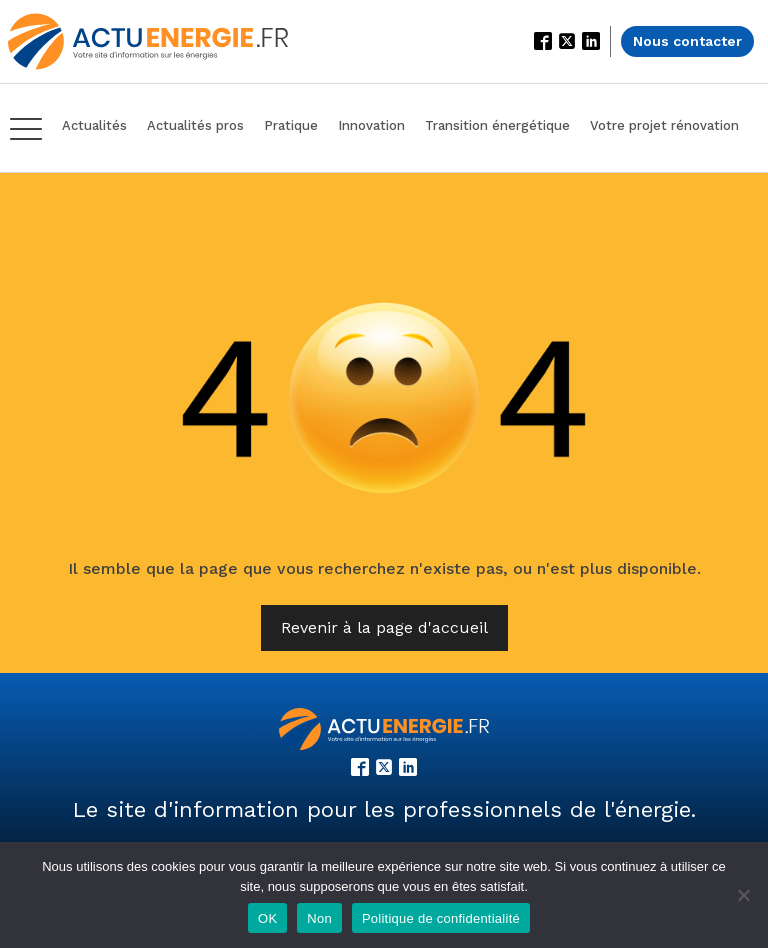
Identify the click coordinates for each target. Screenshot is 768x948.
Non (319, 918)
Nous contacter (687, 41)
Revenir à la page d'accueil (384, 627)
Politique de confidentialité (441, 918)
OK (267, 918)
